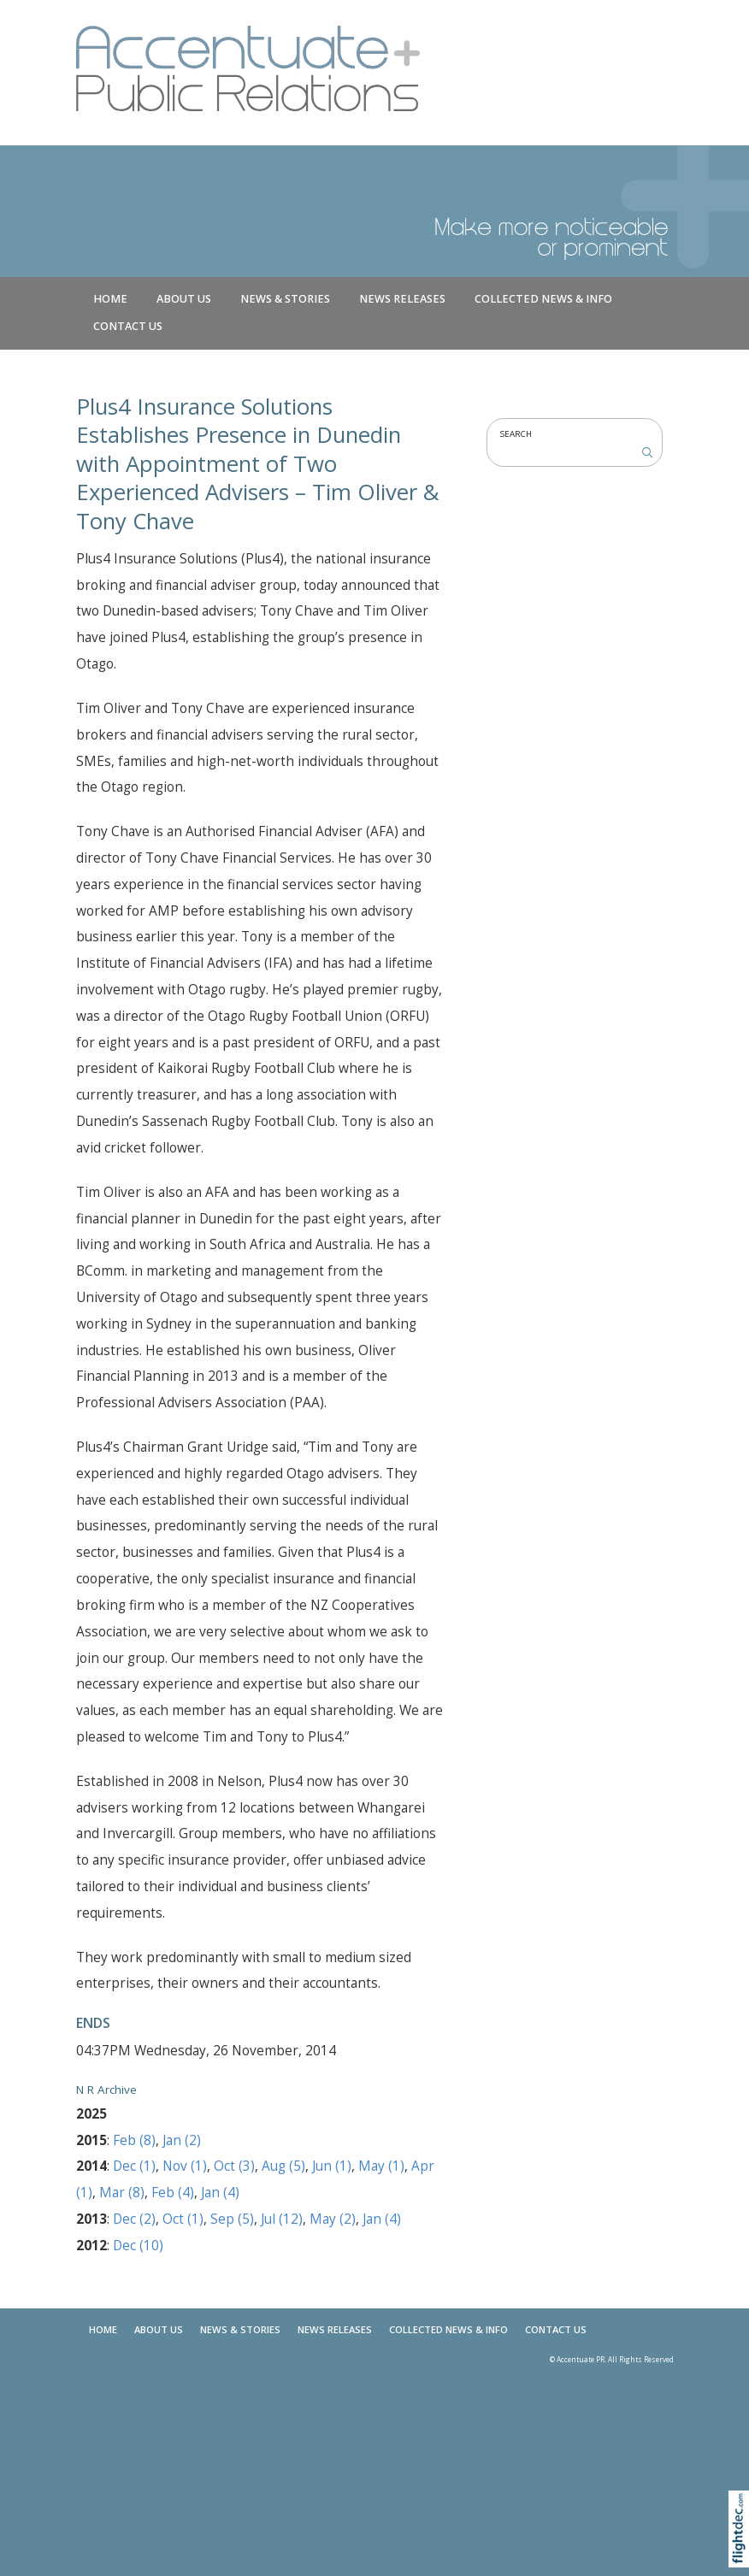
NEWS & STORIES (285, 299)
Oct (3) (234, 2166)
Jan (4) (220, 2193)
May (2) (333, 2219)
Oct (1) (182, 2219)
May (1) (381, 2166)
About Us (183, 299)
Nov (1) (184, 2166)
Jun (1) (331, 2166)
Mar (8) (121, 2193)
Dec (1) (134, 2166)
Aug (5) (283, 2166)
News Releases (402, 299)
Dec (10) (138, 2246)
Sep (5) (232, 2219)
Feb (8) (134, 2140)
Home (110, 299)
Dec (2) (134, 2219)
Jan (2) (181, 2140)
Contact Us (127, 326)
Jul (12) (282, 2219)
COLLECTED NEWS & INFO (543, 299)
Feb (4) (172, 2193)
